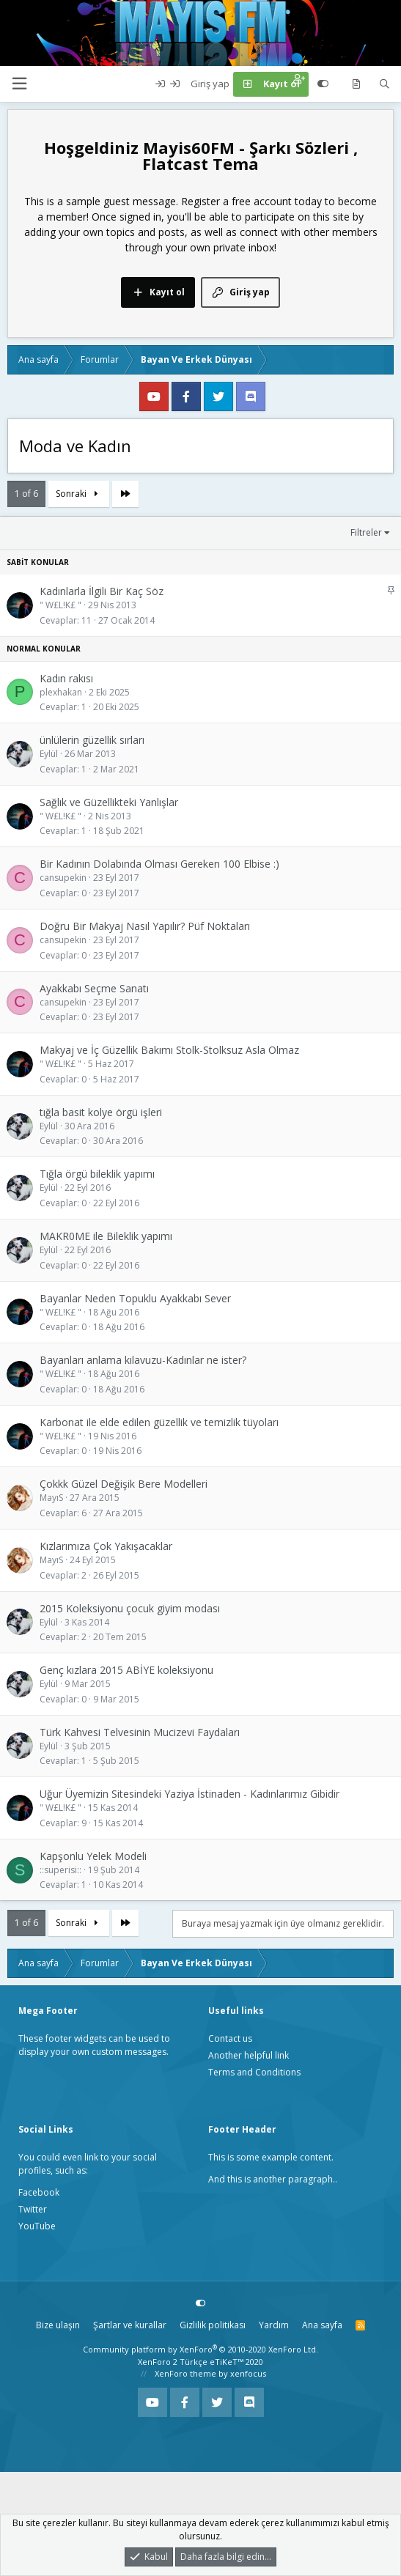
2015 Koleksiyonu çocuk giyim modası (130, 1608)
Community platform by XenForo (200, 2349)
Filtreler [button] (366, 532)
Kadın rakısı (66, 678)
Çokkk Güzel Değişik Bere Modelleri (123, 1484)
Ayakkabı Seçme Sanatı (94, 988)
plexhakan (61, 692)
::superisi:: (60, 1870)
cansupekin (63, 877)
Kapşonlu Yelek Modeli (93, 1856)
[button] (19, 84)
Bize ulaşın (58, 2325)
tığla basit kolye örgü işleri (101, 1112)
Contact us (230, 2038)
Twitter (32, 2209)
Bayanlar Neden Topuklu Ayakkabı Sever (135, 1298)
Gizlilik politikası (213, 2325)
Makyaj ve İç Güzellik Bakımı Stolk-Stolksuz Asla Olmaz (169, 1050)
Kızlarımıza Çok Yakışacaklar (106, 1546)
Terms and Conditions (254, 2072)
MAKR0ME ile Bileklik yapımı (106, 1236)
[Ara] (384, 84)
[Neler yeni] (356, 84)
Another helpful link (248, 2055)
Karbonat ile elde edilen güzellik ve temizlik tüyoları (159, 1422)
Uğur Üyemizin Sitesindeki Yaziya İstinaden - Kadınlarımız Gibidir (189, 1794)
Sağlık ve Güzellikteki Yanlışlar (109, 802)
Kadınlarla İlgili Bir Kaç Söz (101, 591)
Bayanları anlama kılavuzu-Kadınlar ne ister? (143, 1360)
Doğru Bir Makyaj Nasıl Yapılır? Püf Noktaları (145, 926)
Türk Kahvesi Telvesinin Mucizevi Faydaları (140, 1732)
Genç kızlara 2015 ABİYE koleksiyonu (126, 1670)
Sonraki (79, 493)
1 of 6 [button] (26, 493)
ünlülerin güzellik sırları (92, 740)
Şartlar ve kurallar (129, 2325)
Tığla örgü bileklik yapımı (97, 1174)
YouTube (37, 2226)
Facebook (38, 2192)
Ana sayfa (322, 2325)
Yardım (274, 2325)
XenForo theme (185, 2373)
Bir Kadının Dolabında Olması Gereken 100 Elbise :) (159, 864)
